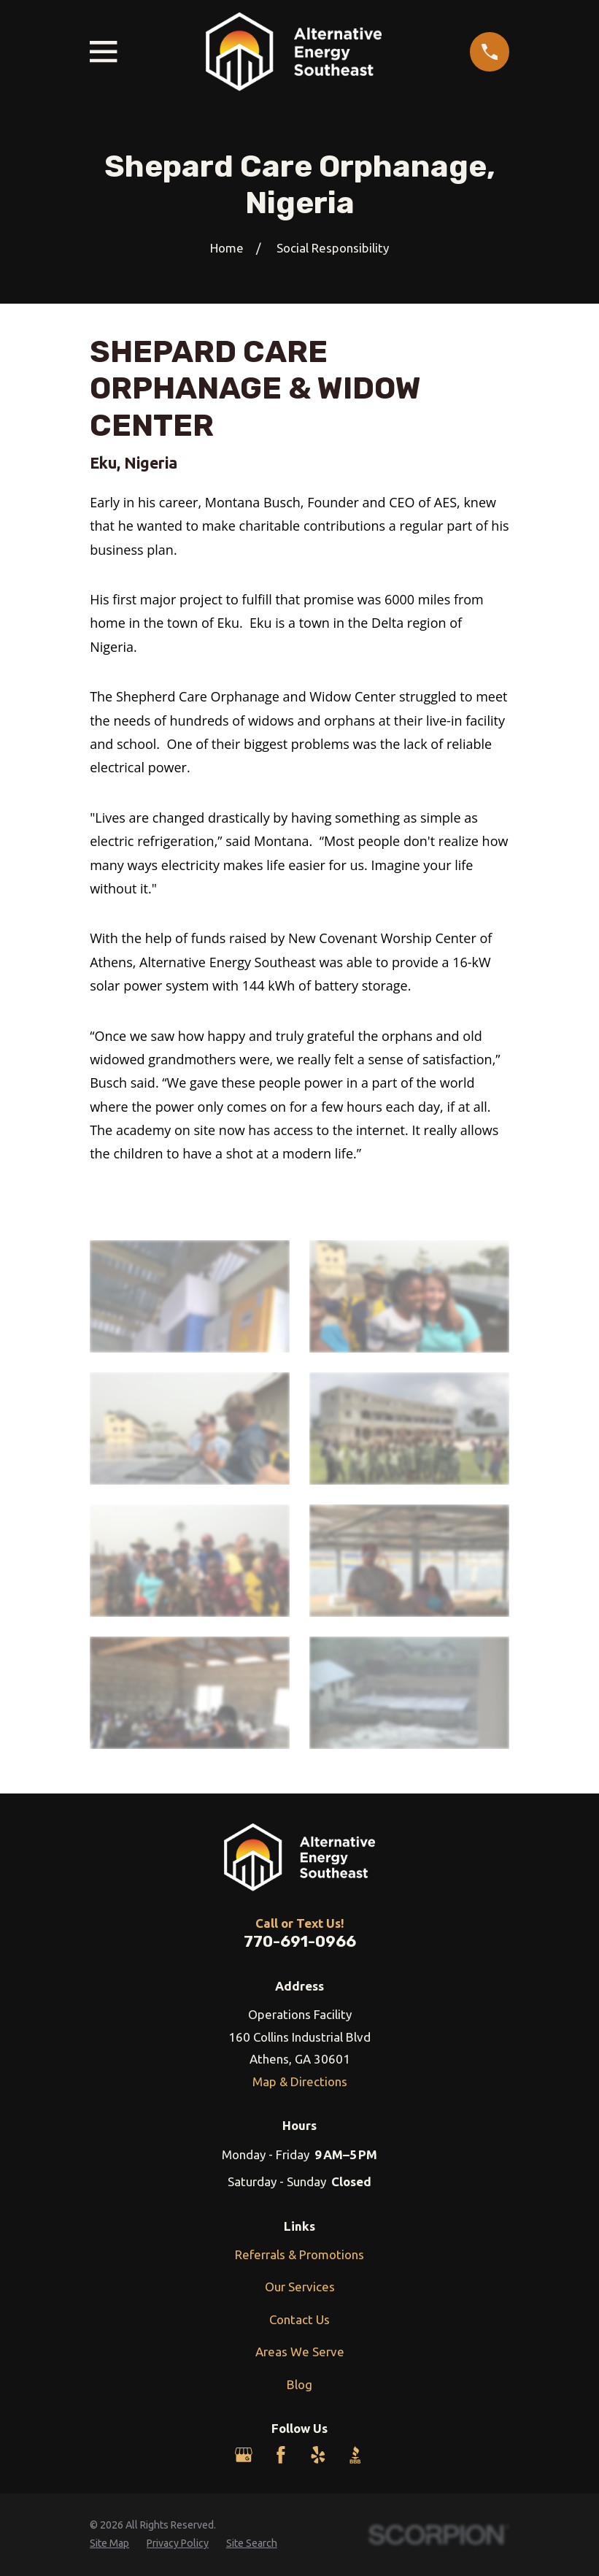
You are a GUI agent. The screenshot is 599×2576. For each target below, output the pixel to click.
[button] (190, 1296)
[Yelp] (318, 2455)
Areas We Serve (299, 2351)
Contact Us (299, 2319)
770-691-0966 (300, 1941)
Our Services (300, 2287)
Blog (299, 2384)
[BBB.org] (355, 2455)
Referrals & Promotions (299, 2254)
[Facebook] (281, 2455)
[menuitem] (109, 2543)
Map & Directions (299, 2081)
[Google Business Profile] (243, 2455)
